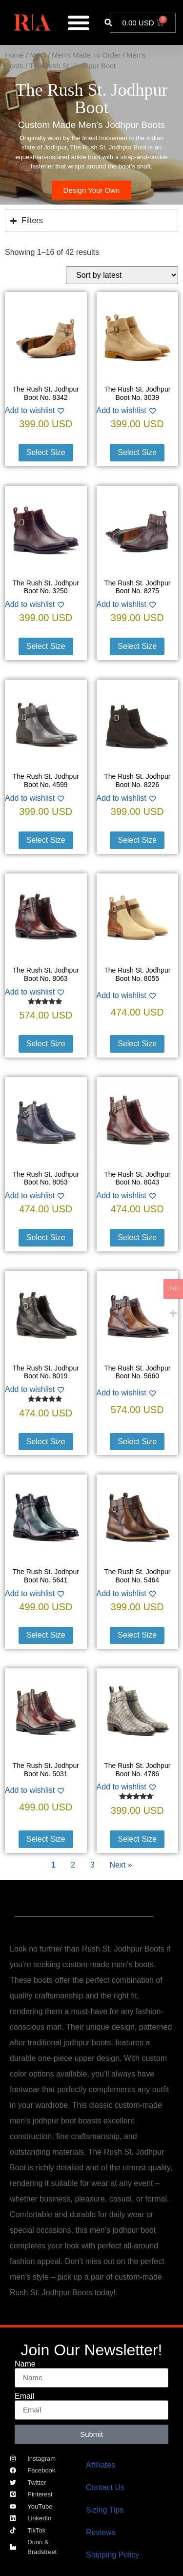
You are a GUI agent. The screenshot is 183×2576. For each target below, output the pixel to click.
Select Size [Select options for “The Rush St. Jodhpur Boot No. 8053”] (45, 1237)
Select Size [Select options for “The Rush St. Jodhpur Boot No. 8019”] (45, 1441)
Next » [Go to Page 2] (120, 1865)
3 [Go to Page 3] (92, 1865)
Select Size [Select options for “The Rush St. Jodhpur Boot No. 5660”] (137, 1441)
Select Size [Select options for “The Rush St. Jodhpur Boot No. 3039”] (137, 452)
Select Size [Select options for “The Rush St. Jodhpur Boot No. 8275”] (137, 646)
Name (25, 2364)
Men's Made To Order (86, 55)
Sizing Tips (104, 2510)
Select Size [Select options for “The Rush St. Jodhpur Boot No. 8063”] (45, 1043)
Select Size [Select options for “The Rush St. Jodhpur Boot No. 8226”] (137, 840)
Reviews (100, 2532)
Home (14, 55)
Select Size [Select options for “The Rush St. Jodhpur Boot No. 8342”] (45, 452)
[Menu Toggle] (78, 22)
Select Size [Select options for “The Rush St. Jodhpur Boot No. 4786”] (137, 1839)
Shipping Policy (112, 2555)
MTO (38, 55)
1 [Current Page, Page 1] (53, 1865)
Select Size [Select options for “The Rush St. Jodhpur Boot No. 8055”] (137, 1043)
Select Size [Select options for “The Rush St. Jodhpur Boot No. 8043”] (137, 1237)
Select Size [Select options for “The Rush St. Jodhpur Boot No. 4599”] (45, 840)
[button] (108, 22)
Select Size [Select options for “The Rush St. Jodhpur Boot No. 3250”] (45, 646)
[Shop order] (122, 275)
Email (24, 2396)
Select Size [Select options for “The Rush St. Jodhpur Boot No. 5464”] (137, 1635)
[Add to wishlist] (46, 410)
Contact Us (105, 2487)
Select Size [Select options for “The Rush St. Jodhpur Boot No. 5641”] (45, 1635)
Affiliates (100, 2465)
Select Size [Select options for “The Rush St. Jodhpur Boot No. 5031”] (45, 1839)
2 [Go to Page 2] (73, 1865)
